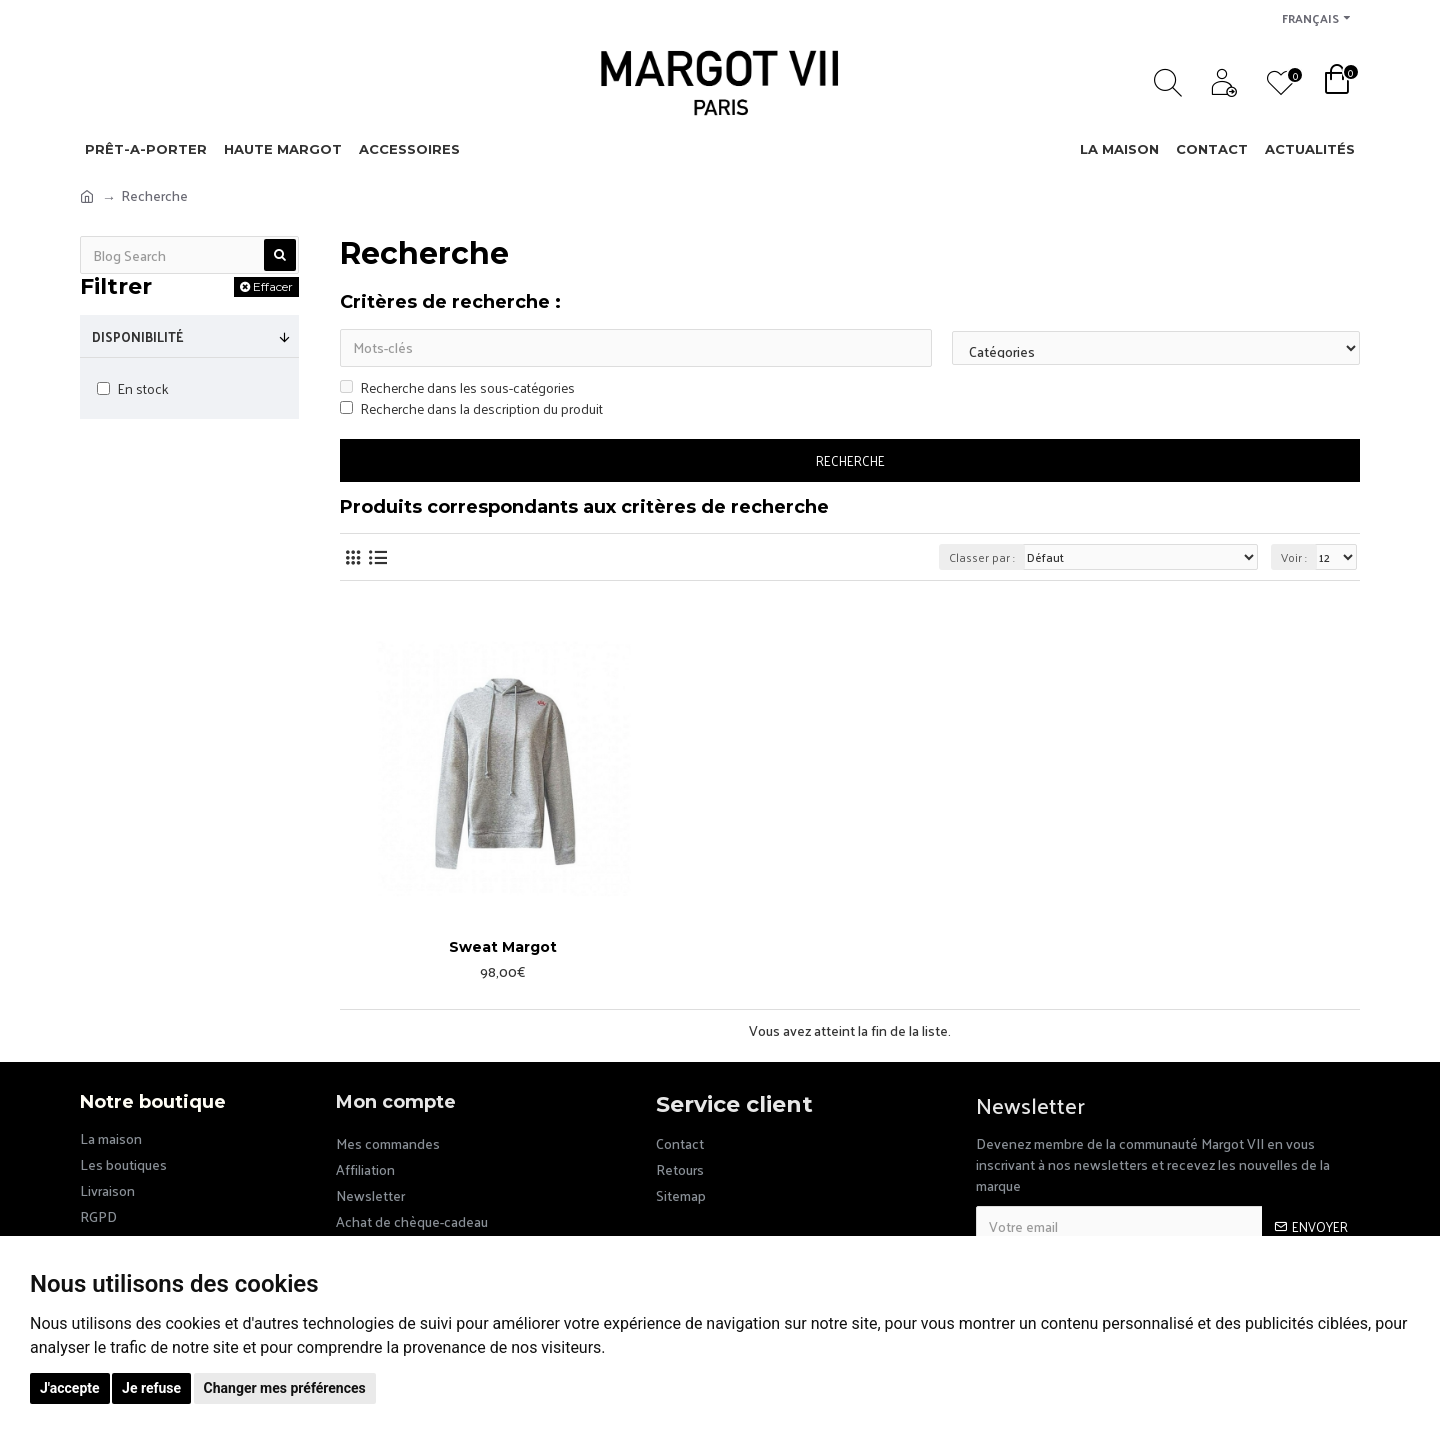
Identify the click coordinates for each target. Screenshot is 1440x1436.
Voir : (1294, 557)
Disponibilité (138, 336)
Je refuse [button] (151, 1388)
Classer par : (982, 557)
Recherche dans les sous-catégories (457, 387)
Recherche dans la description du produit (471, 408)
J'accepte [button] (70, 1388)
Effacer (273, 286)
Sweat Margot (503, 947)
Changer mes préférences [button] (285, 1388)
